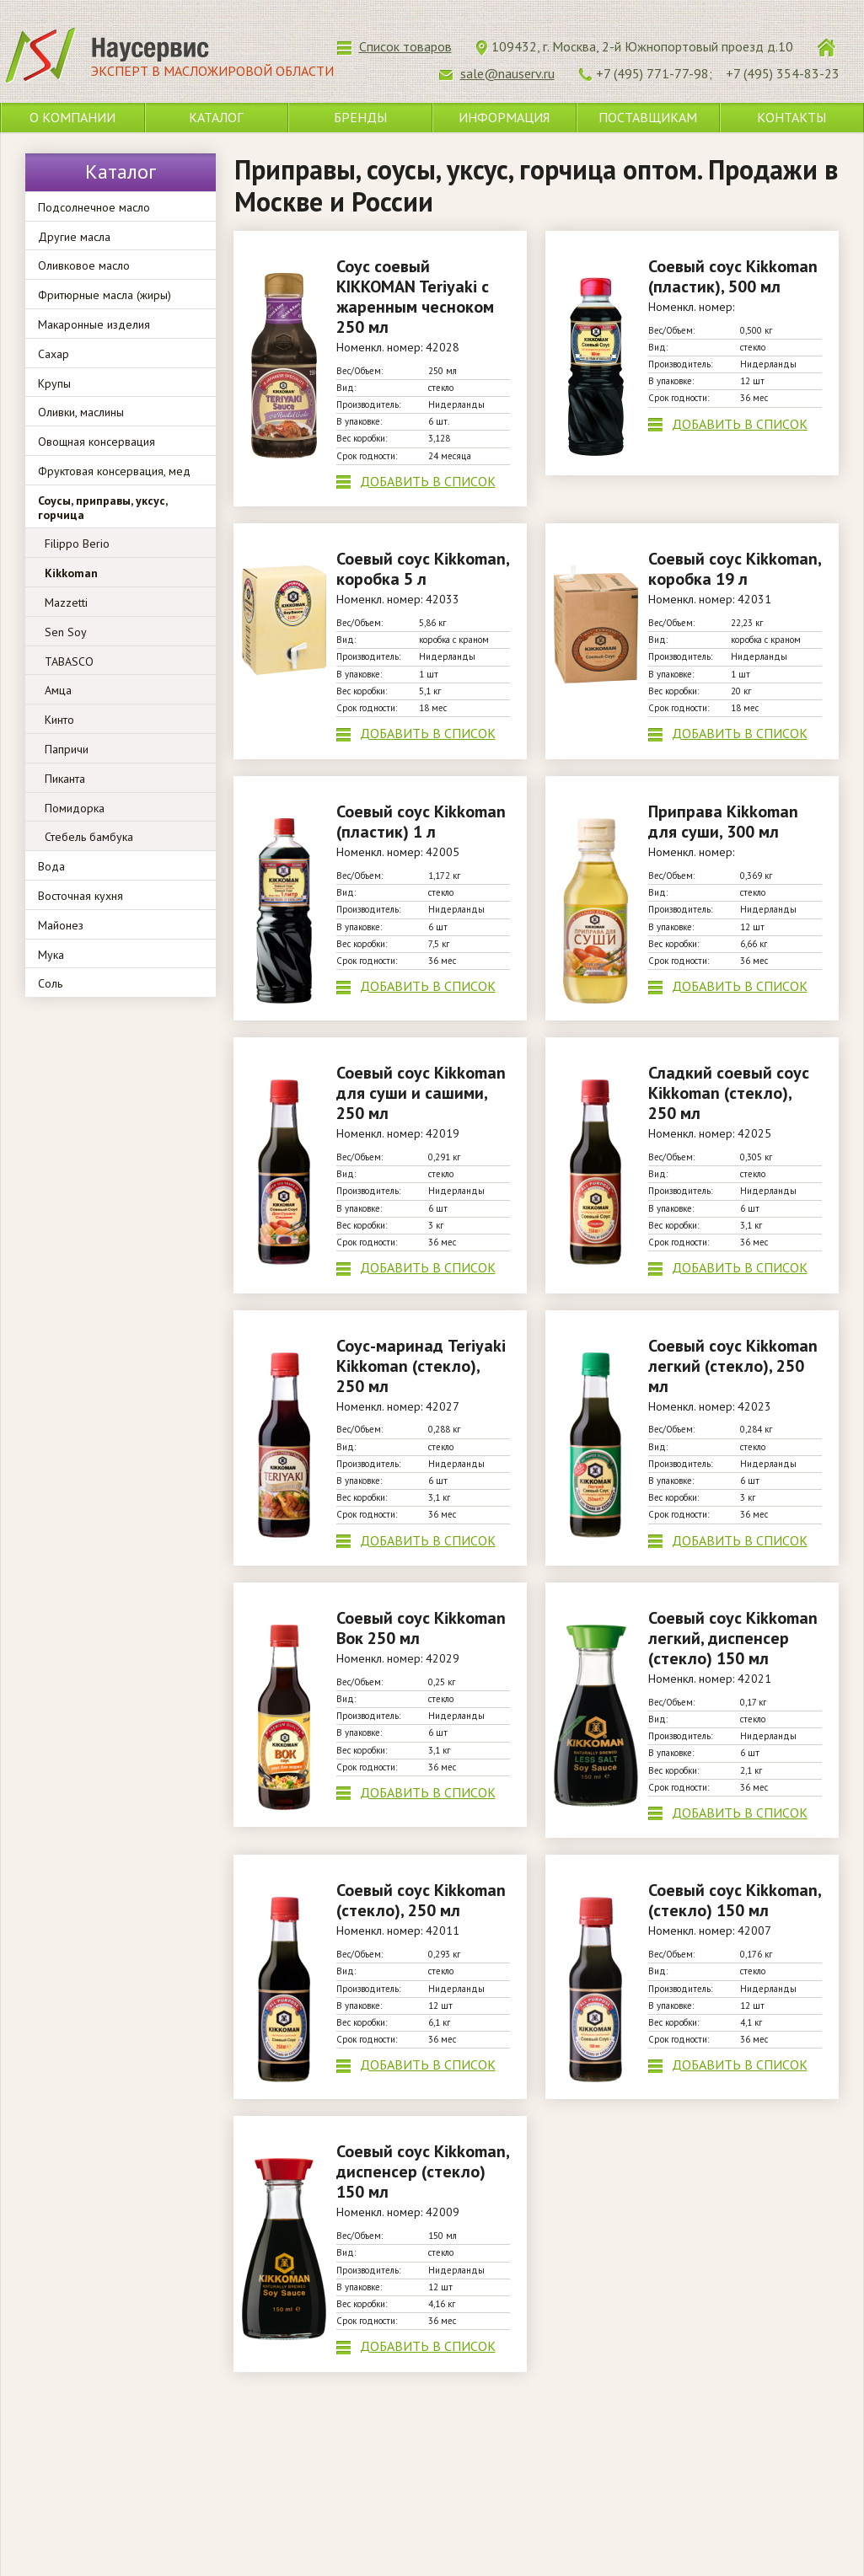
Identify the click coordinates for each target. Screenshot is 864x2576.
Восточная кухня (80, 895)
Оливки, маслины (81, 412)
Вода (51, 866)
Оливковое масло (84, 265)
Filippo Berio (77, 543)
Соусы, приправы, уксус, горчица (102, 507)
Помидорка (75, 808)
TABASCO (69, 661)
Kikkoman (71, 573)
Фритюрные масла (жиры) (104, 295)
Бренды (360, 117)
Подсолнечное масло (94, 207)
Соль (50, 983)
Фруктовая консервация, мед (114, 471)
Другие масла (74, 236)
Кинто (59, 719)
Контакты (791, 117)
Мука (51, 954)
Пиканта (65, 778)
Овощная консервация (96, 441)
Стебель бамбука (89, 836)
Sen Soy (66, 632)
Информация (504, 117)
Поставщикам (647, 117)
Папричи (67, 749)
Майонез (60, 925)
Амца (58, 690)
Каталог (216, 117)
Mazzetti (66, 602)
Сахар (53, 353)
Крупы (54, 383)
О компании (72, 117)
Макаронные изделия (94, 324)
